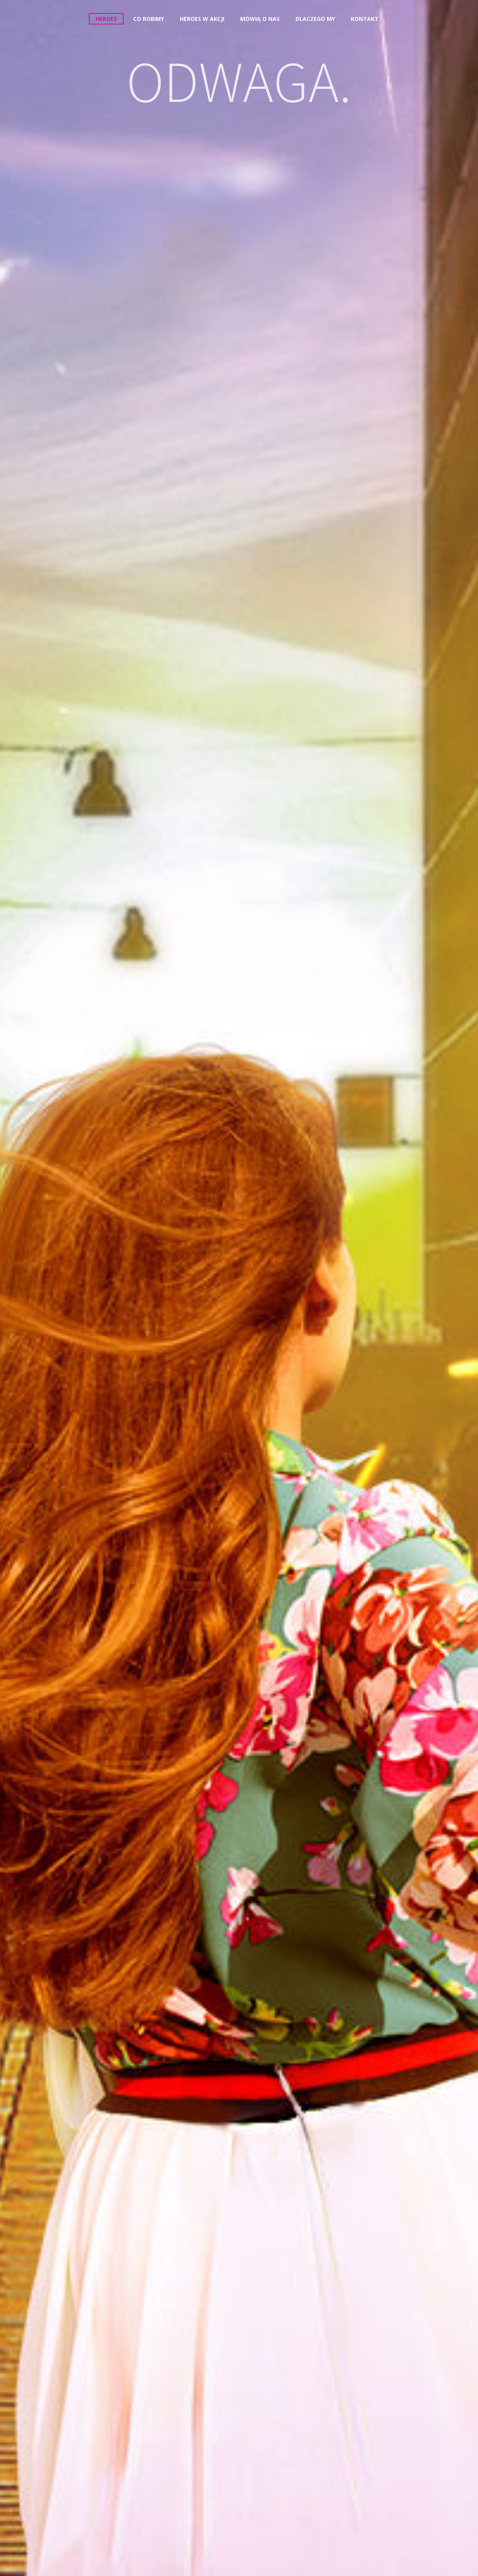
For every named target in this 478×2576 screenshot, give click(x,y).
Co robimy (148, 19)
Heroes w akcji (202, 19)
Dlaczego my (315, 19)
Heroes (106, 19)
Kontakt (364, 19)
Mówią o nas (260, 19)
